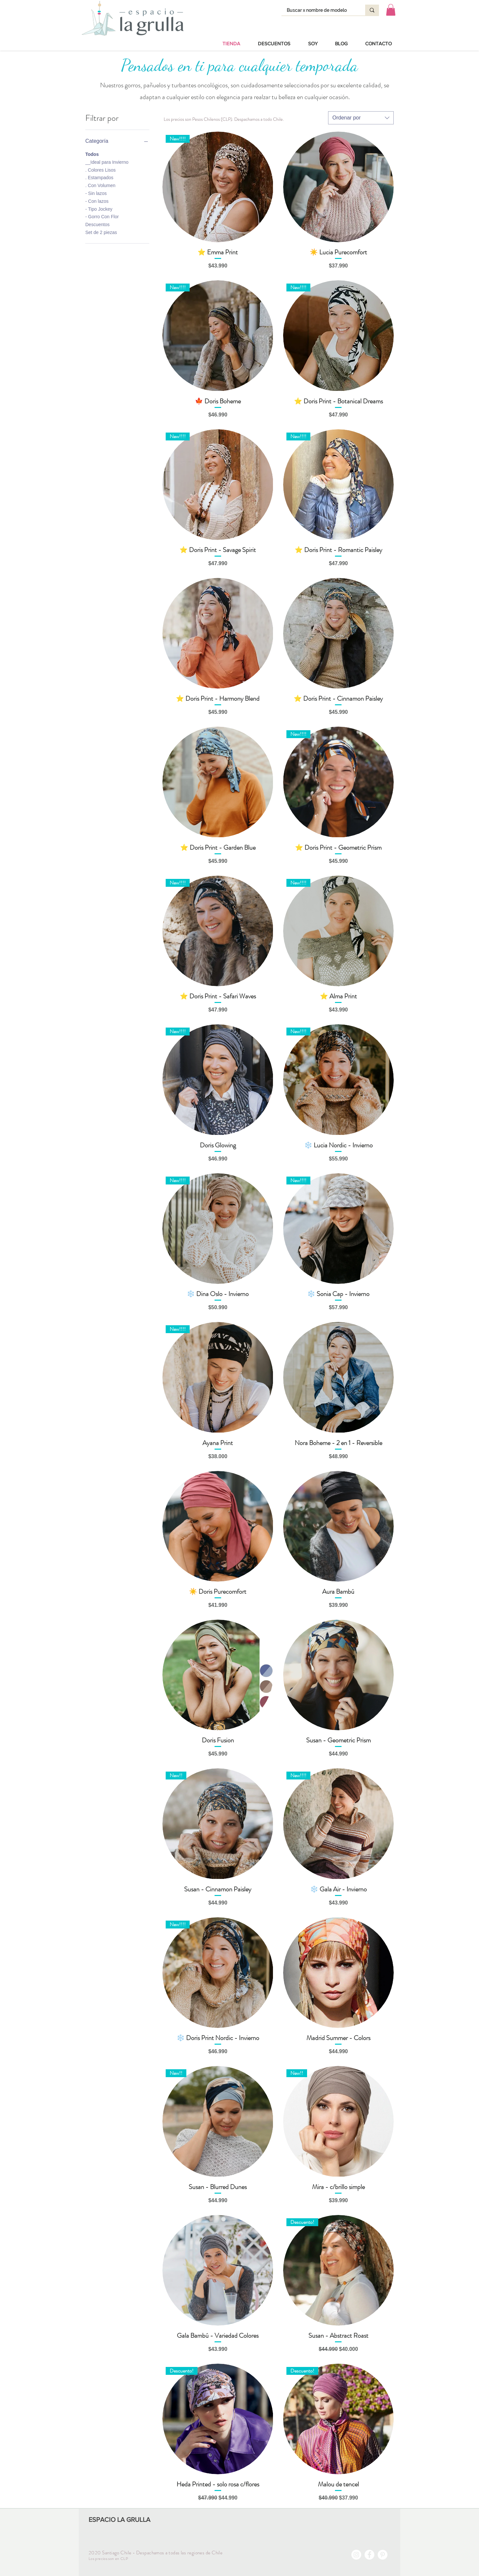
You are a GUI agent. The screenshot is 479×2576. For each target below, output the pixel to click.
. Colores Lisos (100, 169)
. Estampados (99, 177)
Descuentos (97, 224)
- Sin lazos (96, 193)
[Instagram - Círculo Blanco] (356, 2555)
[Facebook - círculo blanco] (369, 2555)
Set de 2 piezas (101, 232)
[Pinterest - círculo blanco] (382, 2555)
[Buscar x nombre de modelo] (319, 10)
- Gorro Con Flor (102, 216)
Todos (92, 154)
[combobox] (361, 117)
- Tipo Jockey (98, 208)
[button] (391, 10)
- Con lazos (97, 201)
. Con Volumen (100, 185)
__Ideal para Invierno (107, 162)
